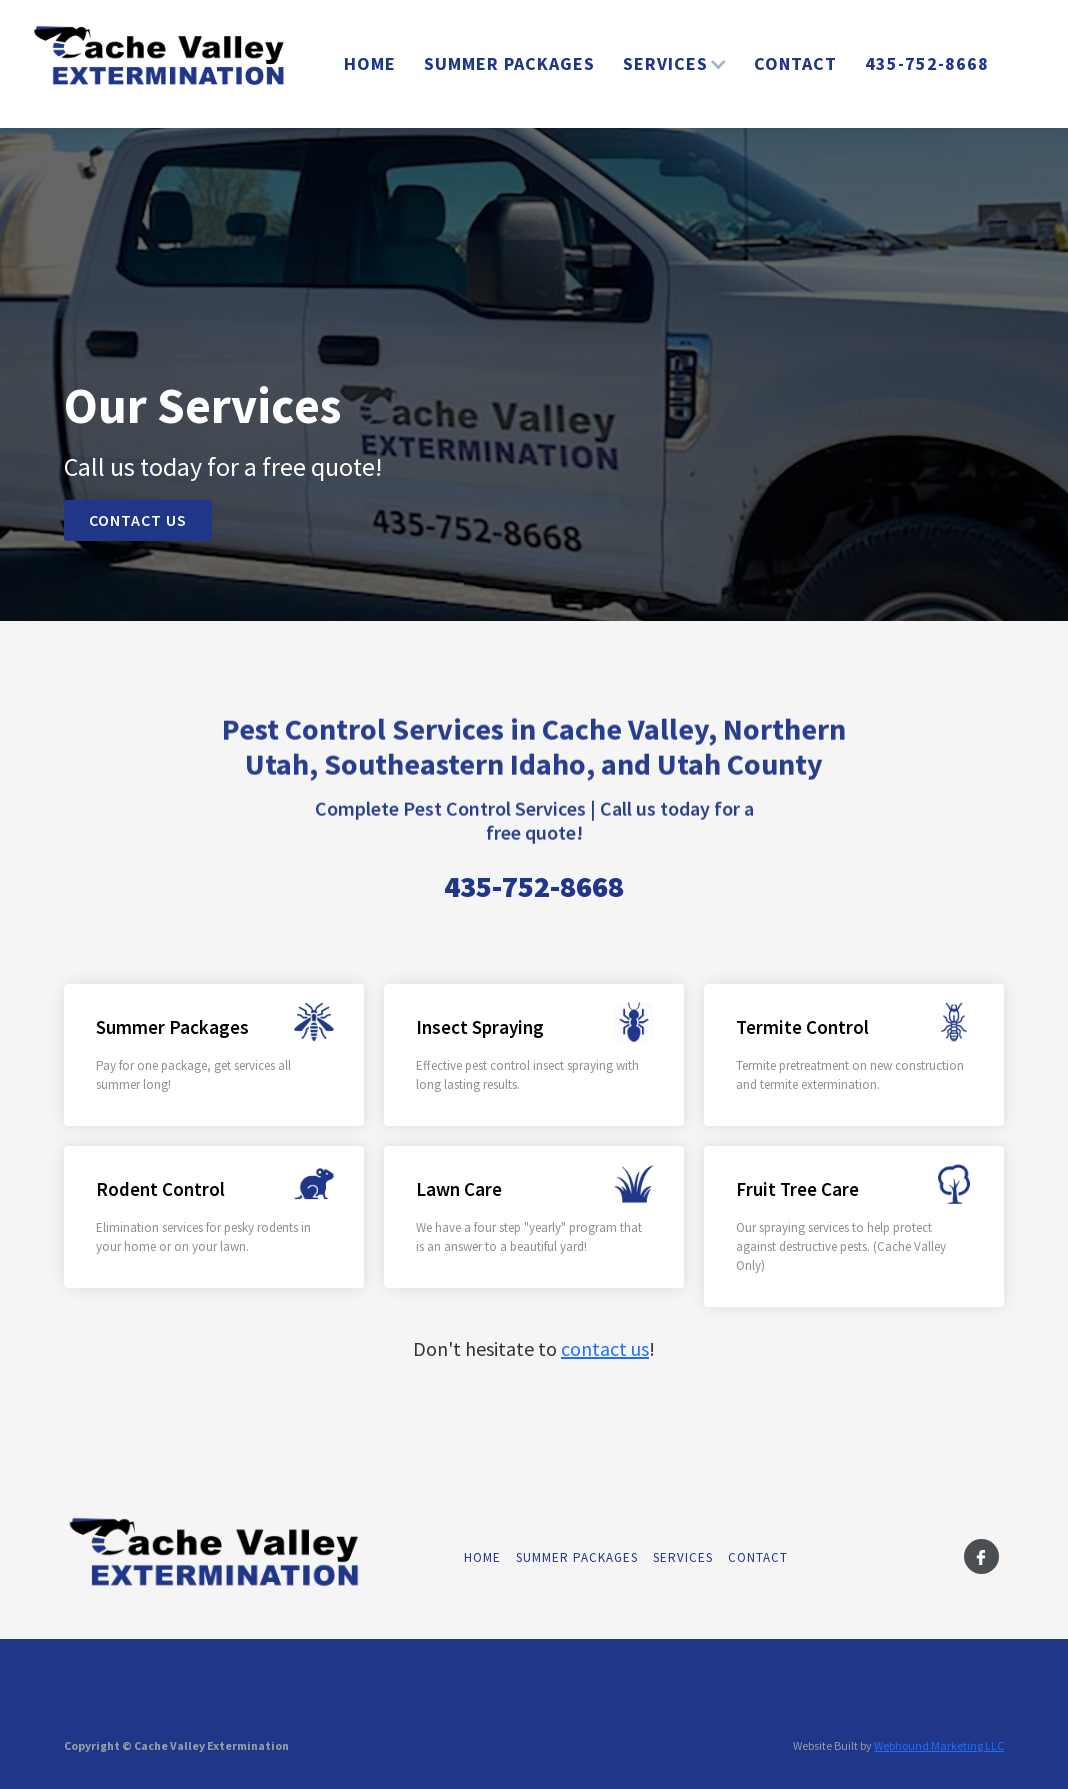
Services (683, 1557)
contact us (605, 1348)
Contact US (138, 520)
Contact (795, 63)
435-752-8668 (927, 63)
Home (370, 63)
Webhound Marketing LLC (939, 1745)
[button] (674, 63)
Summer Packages (509, 63)
